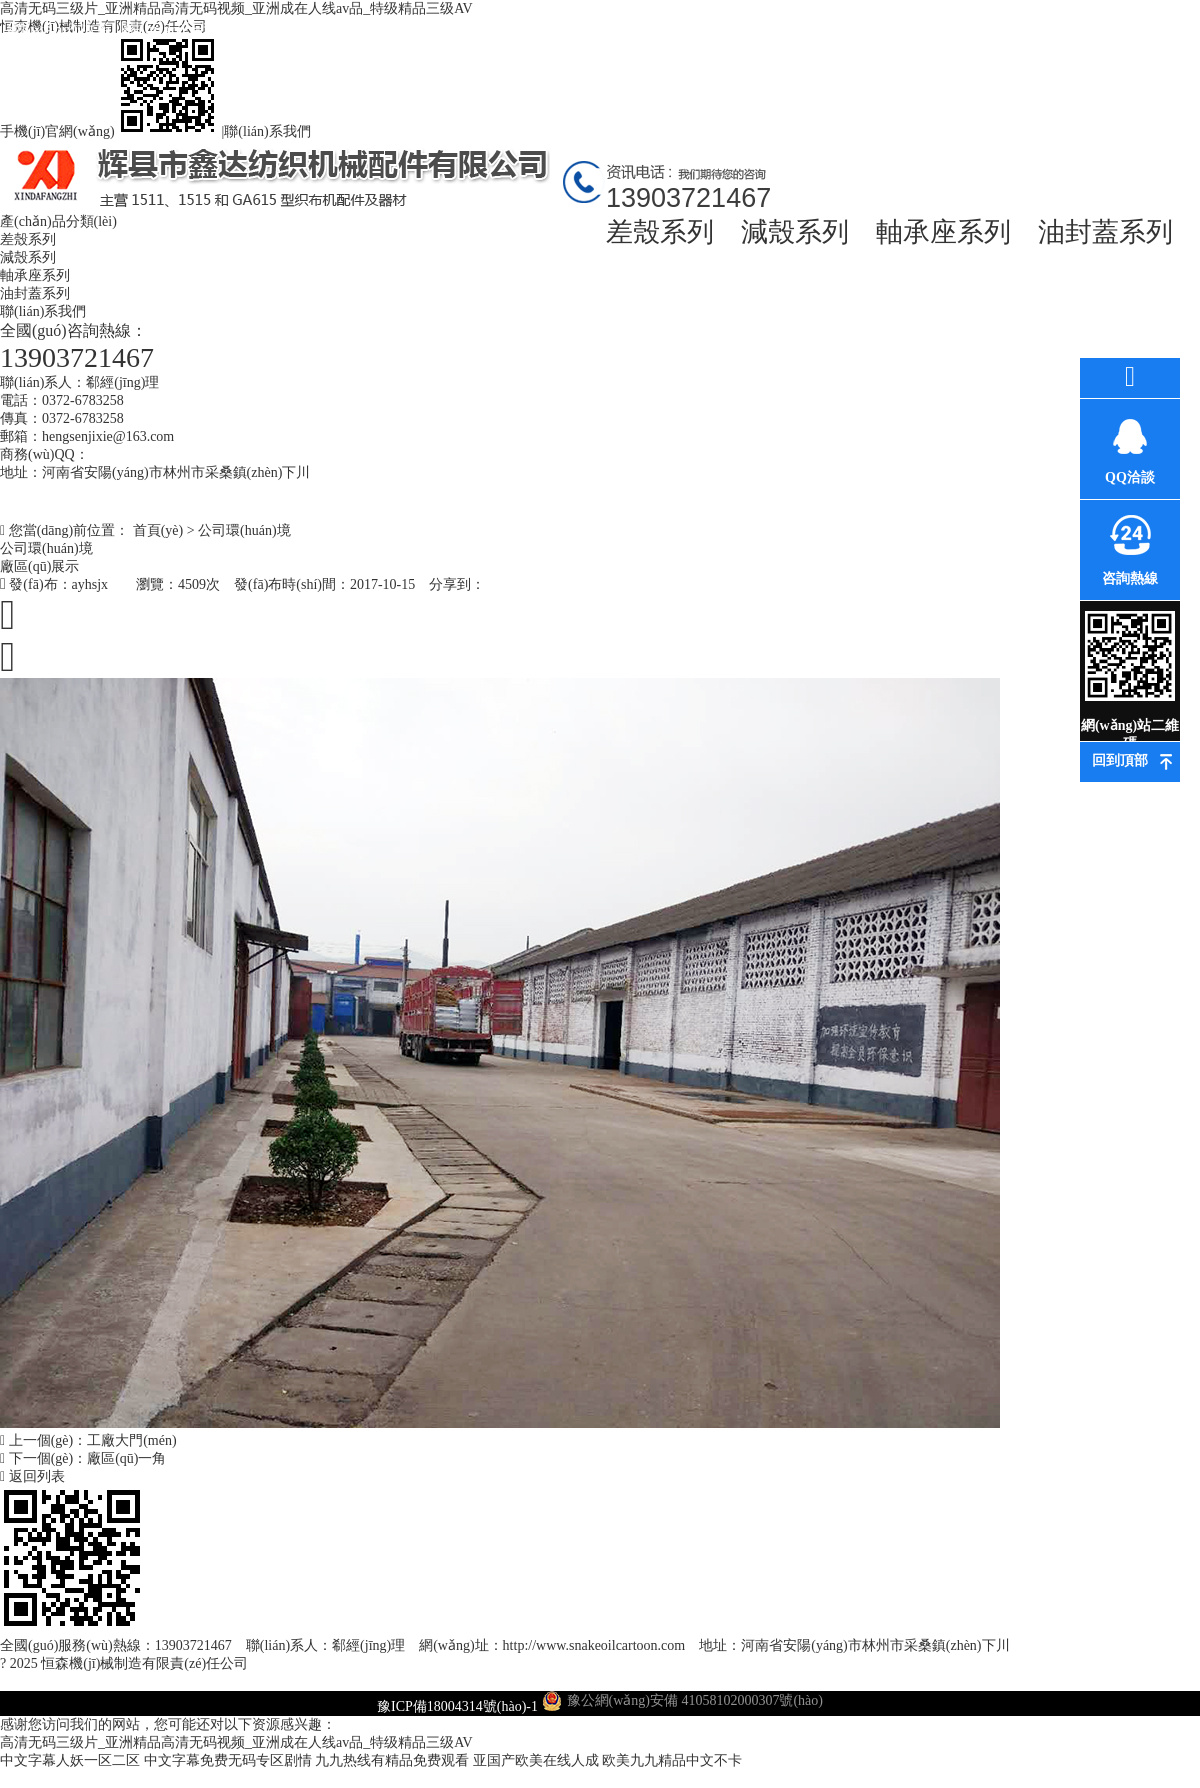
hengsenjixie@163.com (108, 436)
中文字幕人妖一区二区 (70, 1760)
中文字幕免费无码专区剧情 (228, 1760)
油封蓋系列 (1105, 232)
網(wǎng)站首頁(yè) (60, 47)
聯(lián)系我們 (267, 131)
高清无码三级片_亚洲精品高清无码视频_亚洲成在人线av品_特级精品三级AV (236, 1742)
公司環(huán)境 (540, 30)
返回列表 (32, 1476)
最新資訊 (420, 30)
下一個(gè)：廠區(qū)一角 (83, 1458)
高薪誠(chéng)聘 (900, 47)
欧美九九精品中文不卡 (672, 1760)
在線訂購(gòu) (1020, 30)
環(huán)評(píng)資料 (660, 47)
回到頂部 (1120, 760)
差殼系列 (660, 232)
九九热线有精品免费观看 (392, 1760)
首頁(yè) (158, 530)
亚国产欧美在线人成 (536, 1760)
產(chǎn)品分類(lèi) (58, 221)
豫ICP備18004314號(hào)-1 (457, 1706)
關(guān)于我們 (180, 30)
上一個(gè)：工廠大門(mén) (88, 1440)
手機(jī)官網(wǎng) (111, 131)
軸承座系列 (943, 232)
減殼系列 (795, 232)
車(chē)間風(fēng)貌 (780, 47)
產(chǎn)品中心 (300, 30)
